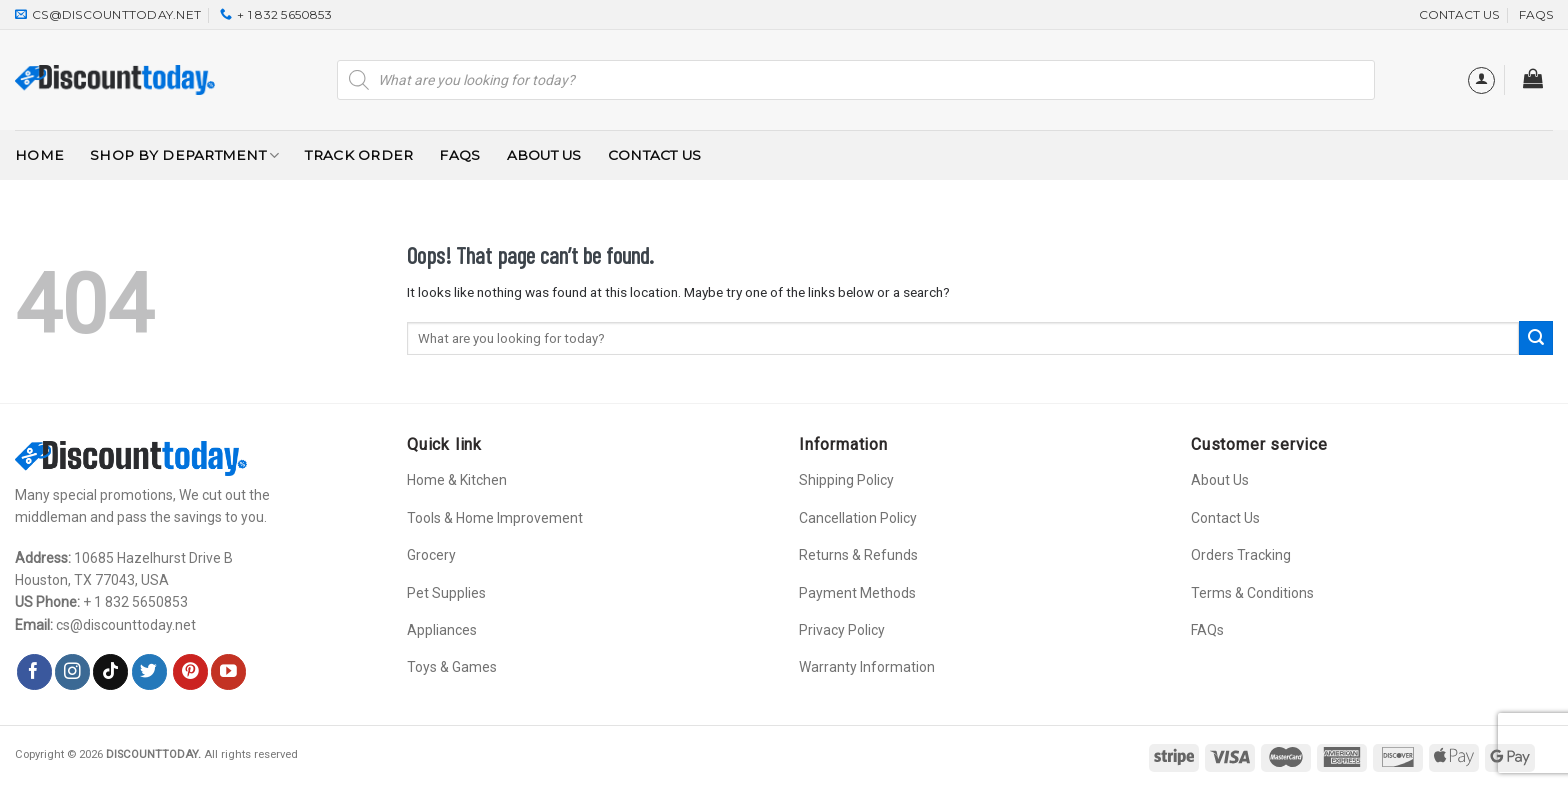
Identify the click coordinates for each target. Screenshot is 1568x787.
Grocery (431, 555)
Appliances (442, 630)
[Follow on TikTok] (110, 672)
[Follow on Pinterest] (190, 672)
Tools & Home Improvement (495, 518)
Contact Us (655, 155)
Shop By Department (184, 155)
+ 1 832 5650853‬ (135, 602)
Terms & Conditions (1252, 593)
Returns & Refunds (858, 555)
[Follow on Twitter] (149, 672)
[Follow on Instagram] (72, 672)
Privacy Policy (842, 630)
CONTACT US (1459, 14)
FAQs (1536, 14)
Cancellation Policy (858, 518)
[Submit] (1536, 338)
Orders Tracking (1241, 555)
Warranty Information (867, 667)
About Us (544, 155)
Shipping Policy (846, 480)
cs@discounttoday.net (126, 625)
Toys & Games (452, 667)
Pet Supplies (446, 593)
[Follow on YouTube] (228, 672)
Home (39, 155)
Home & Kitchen (457, 480)
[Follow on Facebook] (34, 672)
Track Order (359, 155)
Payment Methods (857, 593)
